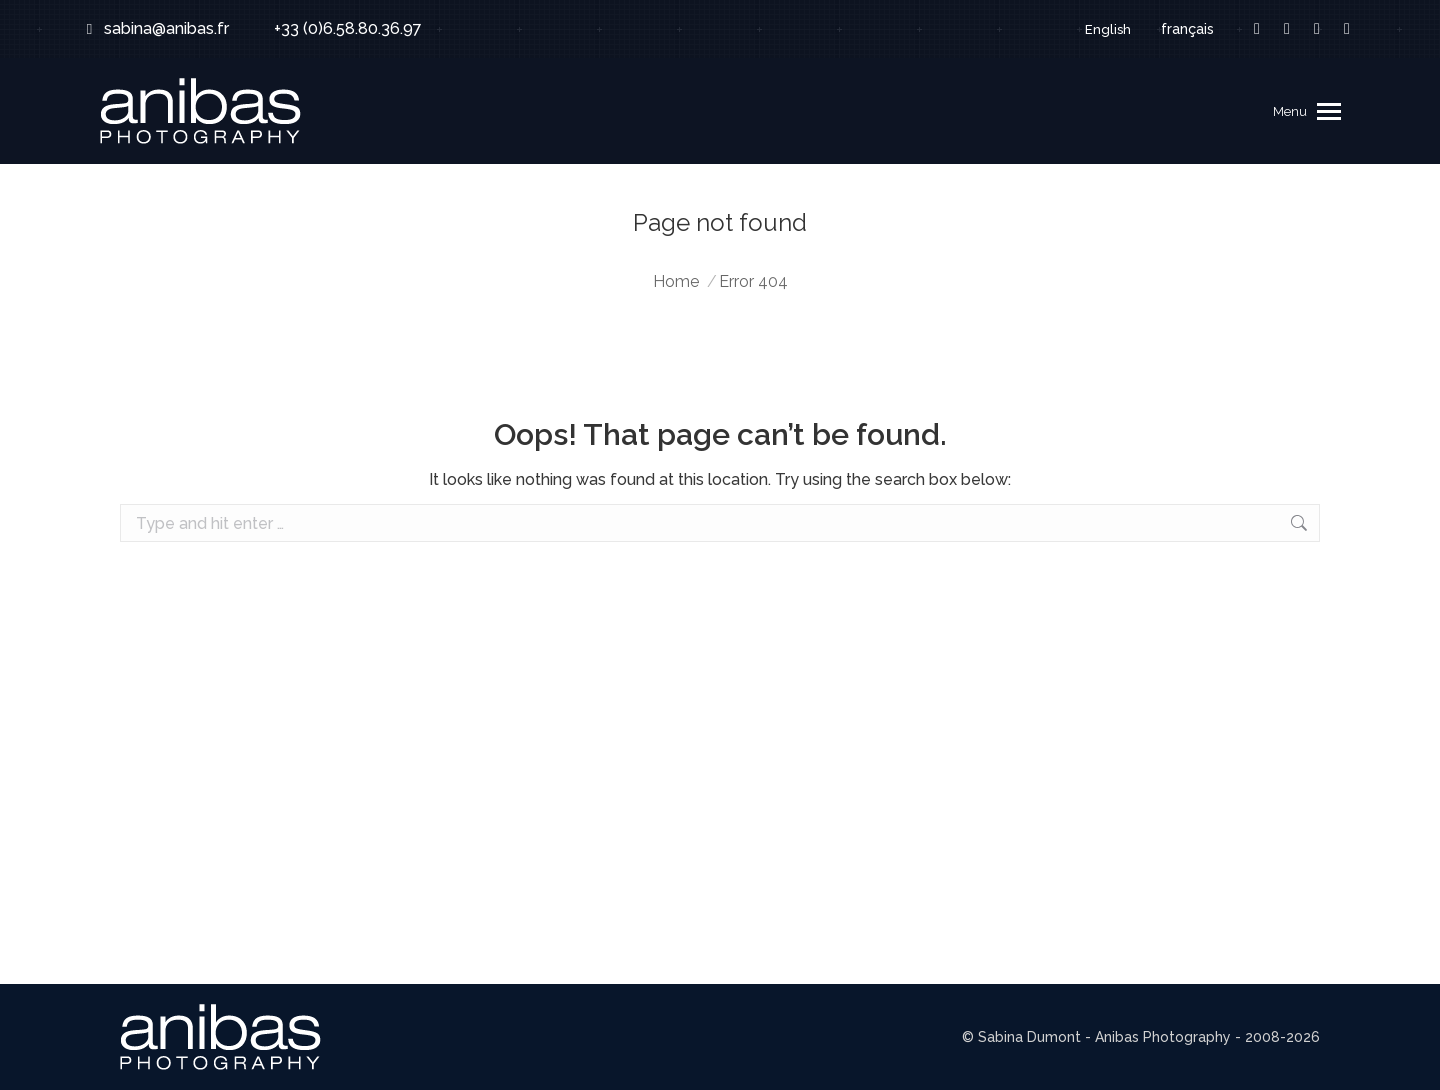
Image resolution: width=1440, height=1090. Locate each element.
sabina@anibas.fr (154, 29)
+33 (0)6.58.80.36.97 (335, 29)
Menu (1290, 111)
